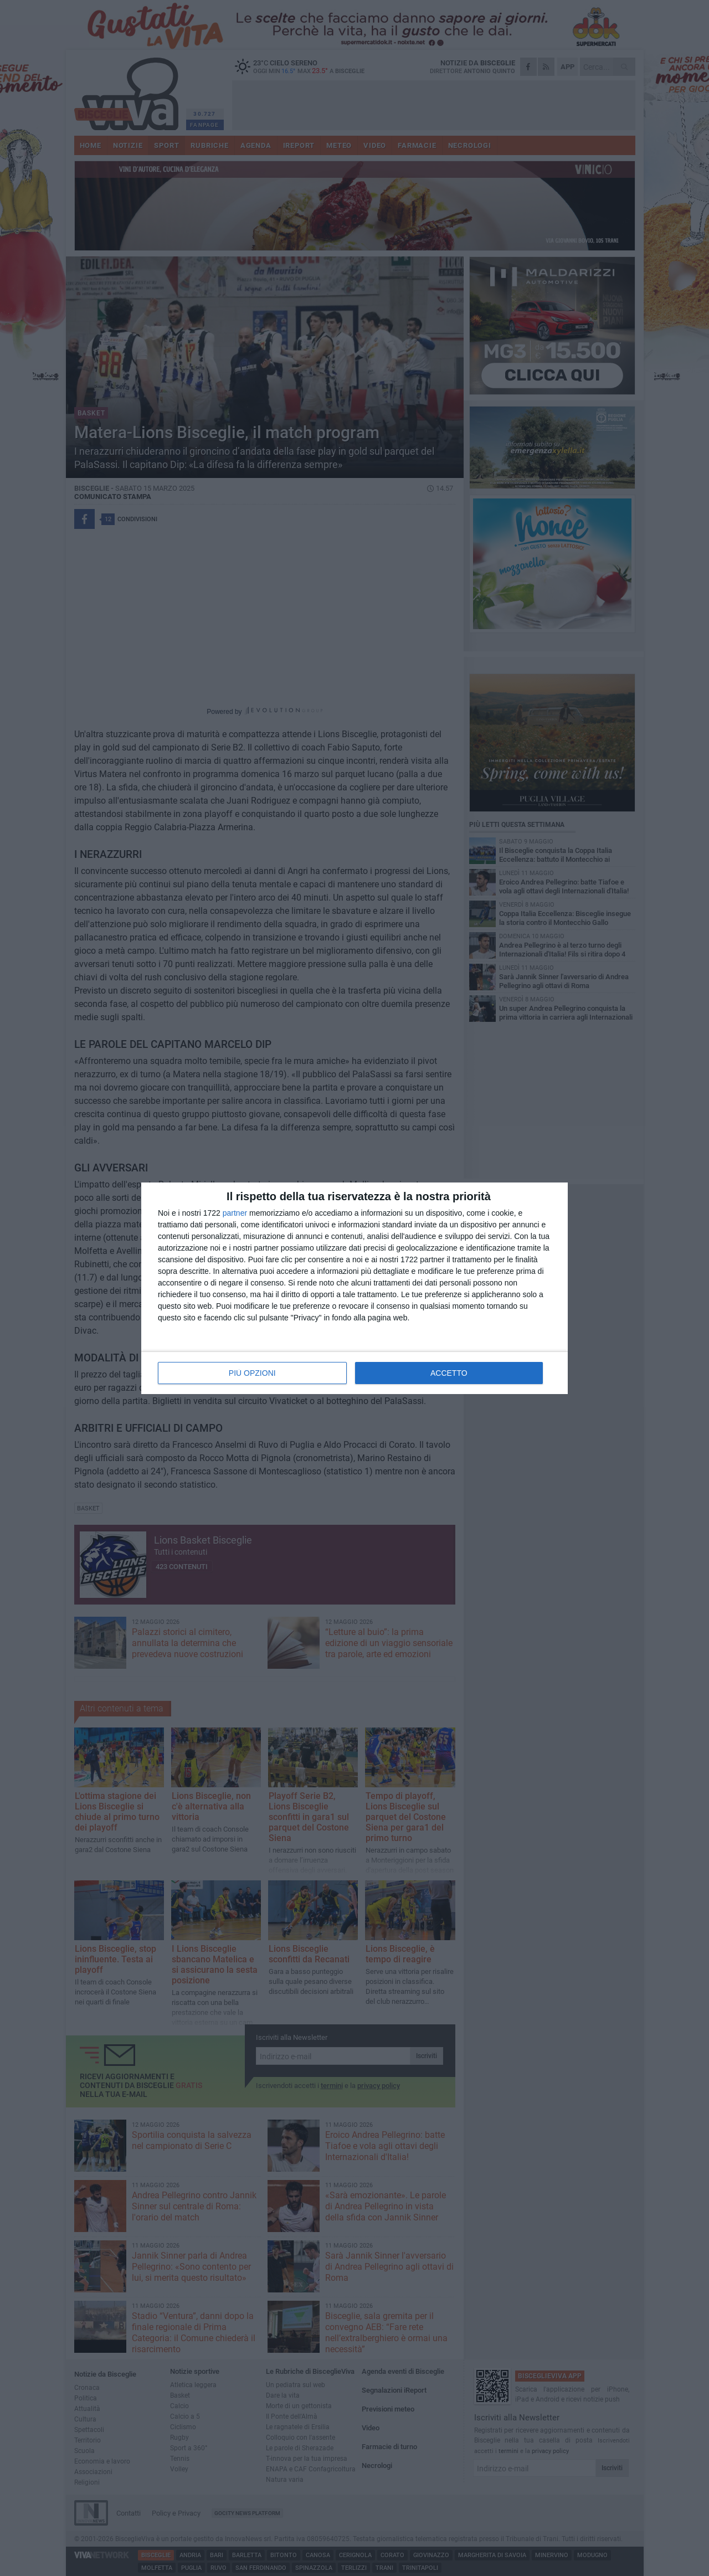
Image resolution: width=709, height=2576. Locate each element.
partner (235, 1213)
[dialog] (354, 1288)
